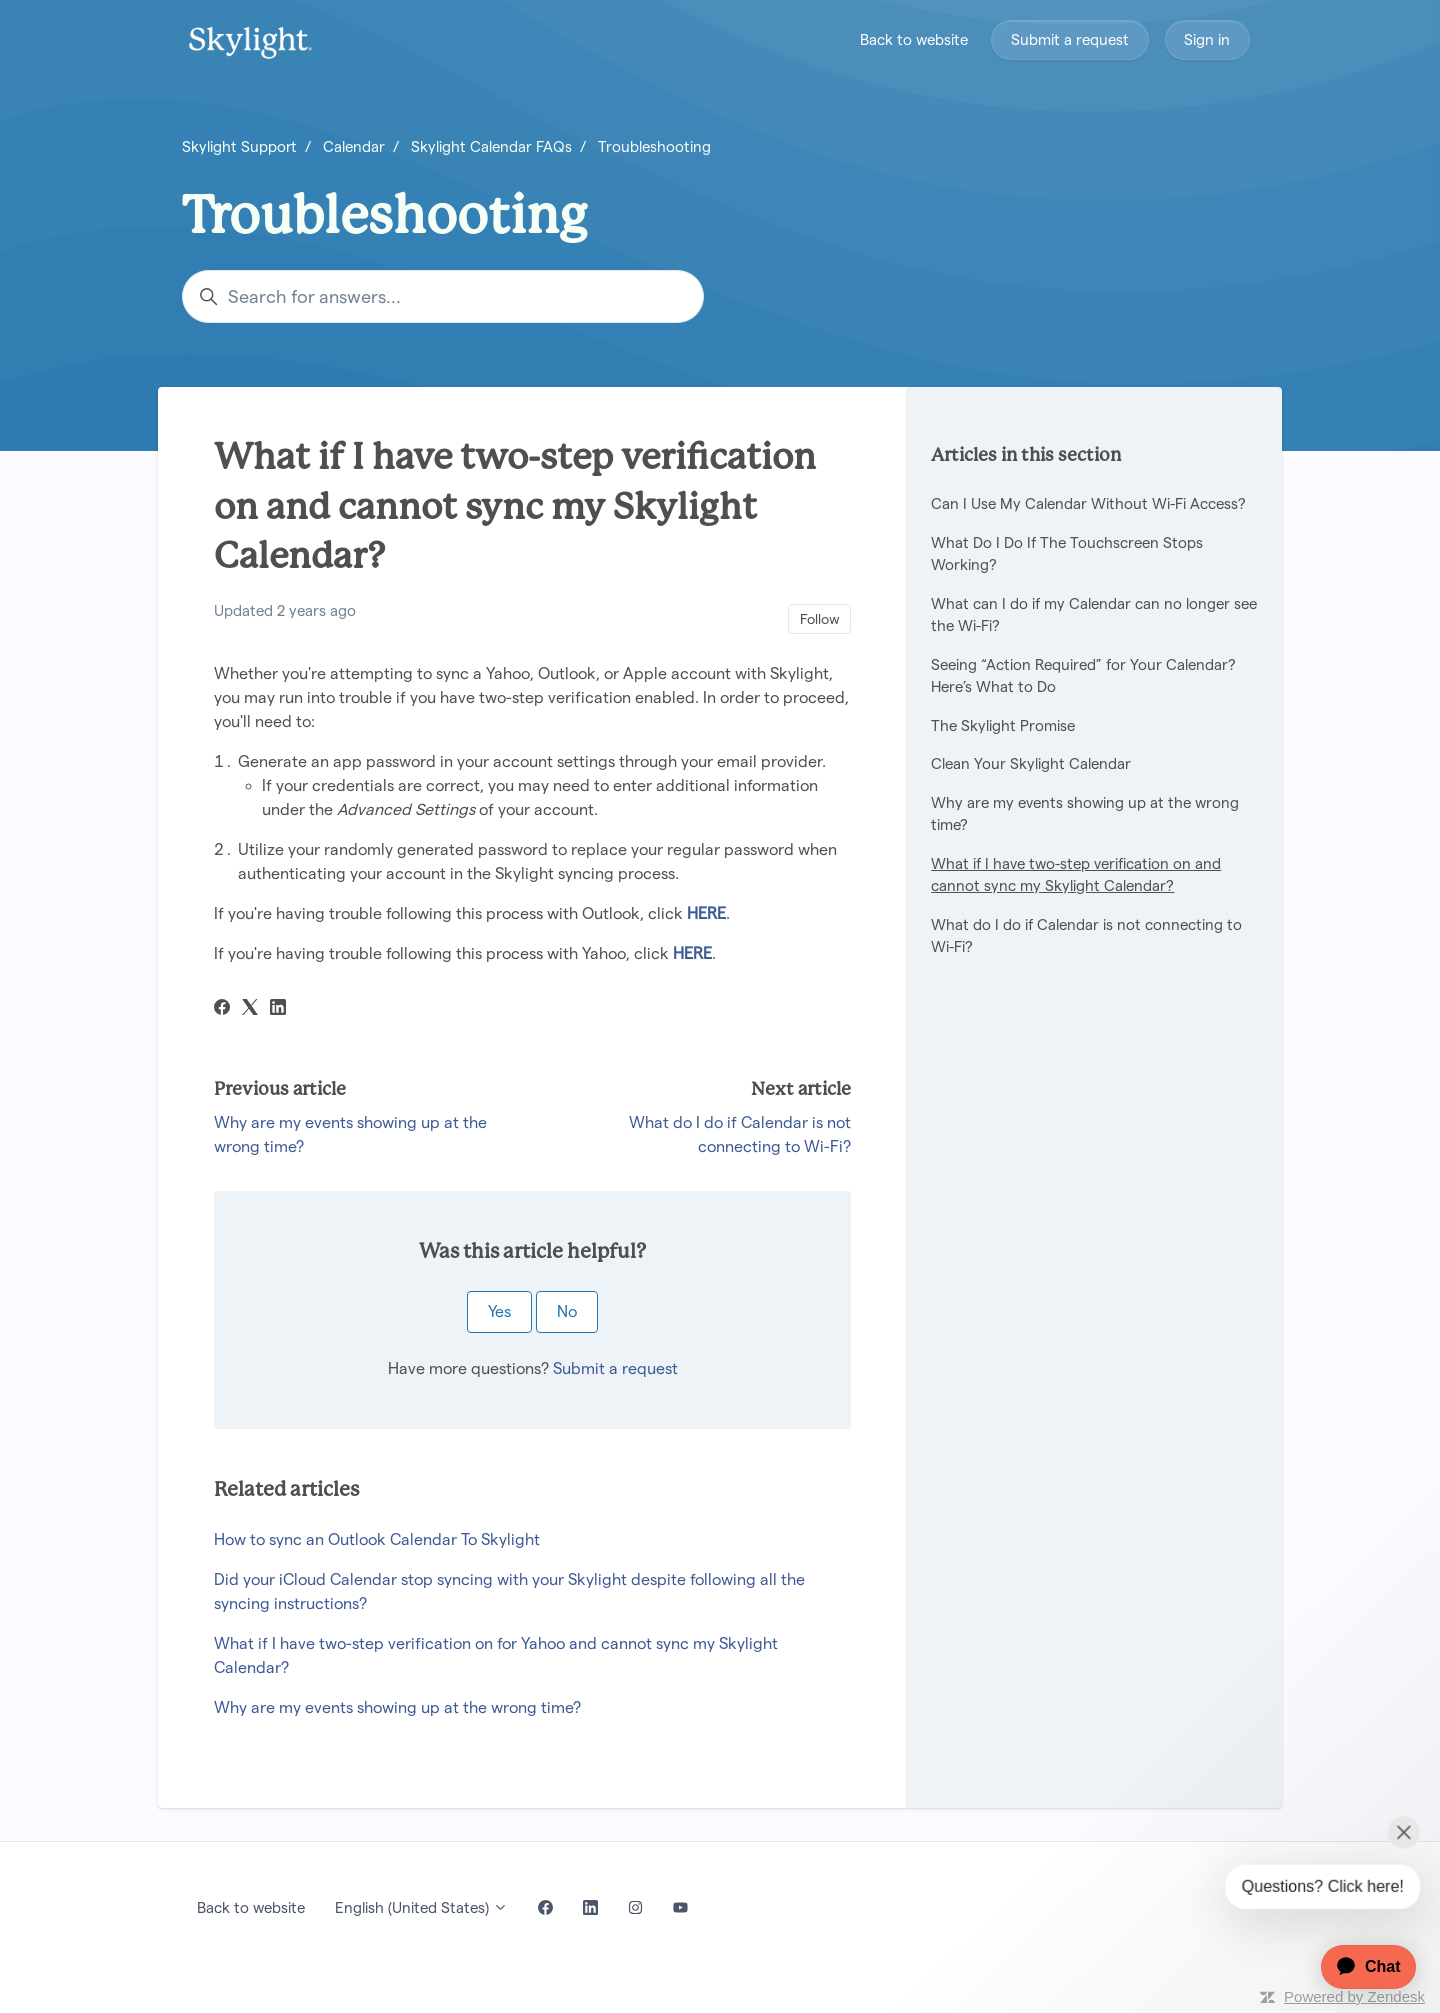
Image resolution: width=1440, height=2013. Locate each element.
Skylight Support (239, 146)
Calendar (354, 146)
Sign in (1207, 39)
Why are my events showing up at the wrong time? (397, 1707)
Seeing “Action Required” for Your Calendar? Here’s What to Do (1083, 676)
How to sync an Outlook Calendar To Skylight (377, 1539)
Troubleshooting (654, 146)
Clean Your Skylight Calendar (1031, 763)
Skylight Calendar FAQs (491, 146)
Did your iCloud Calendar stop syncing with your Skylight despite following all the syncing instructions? (509, 1591)
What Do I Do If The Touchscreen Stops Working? (1067, 554)
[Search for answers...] (443, 296)
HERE (706, 913)
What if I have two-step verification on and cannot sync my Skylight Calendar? (1076, 875)
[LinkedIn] (278, 1009)
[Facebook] (222, 1009)
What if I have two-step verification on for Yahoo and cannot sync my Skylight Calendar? (496, 1655)
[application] (1358, 1967)
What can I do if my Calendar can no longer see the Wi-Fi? (1094, 615)
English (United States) (421, 1907)
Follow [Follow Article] (820, 619)
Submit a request (1070, 39)
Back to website (914, 39)
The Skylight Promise (1003, 725)
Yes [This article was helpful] (499, 1311)
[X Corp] (250, 1009)
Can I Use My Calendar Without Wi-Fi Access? (1088, 503)
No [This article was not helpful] (567, 1311)
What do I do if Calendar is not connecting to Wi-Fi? (1086, 936)
